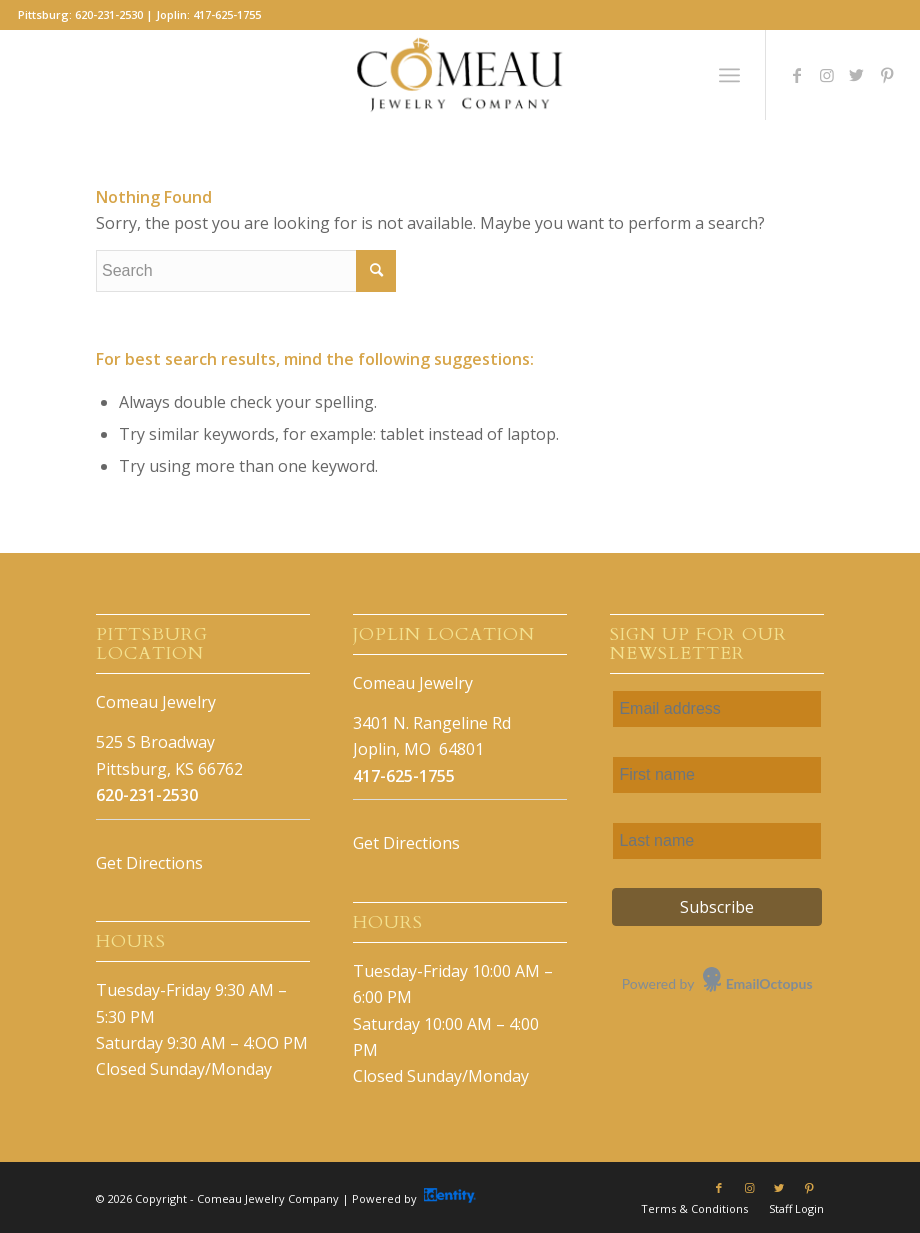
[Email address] (717, 709)
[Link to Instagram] (827, 75)
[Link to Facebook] (797, 75)
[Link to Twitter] (857, 75)
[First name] (717, 775)
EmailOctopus (769, 983)
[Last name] (717, 841)
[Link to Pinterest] (887, 75)
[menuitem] (694, 1209)
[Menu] (729, 75)
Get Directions (149, 863)
